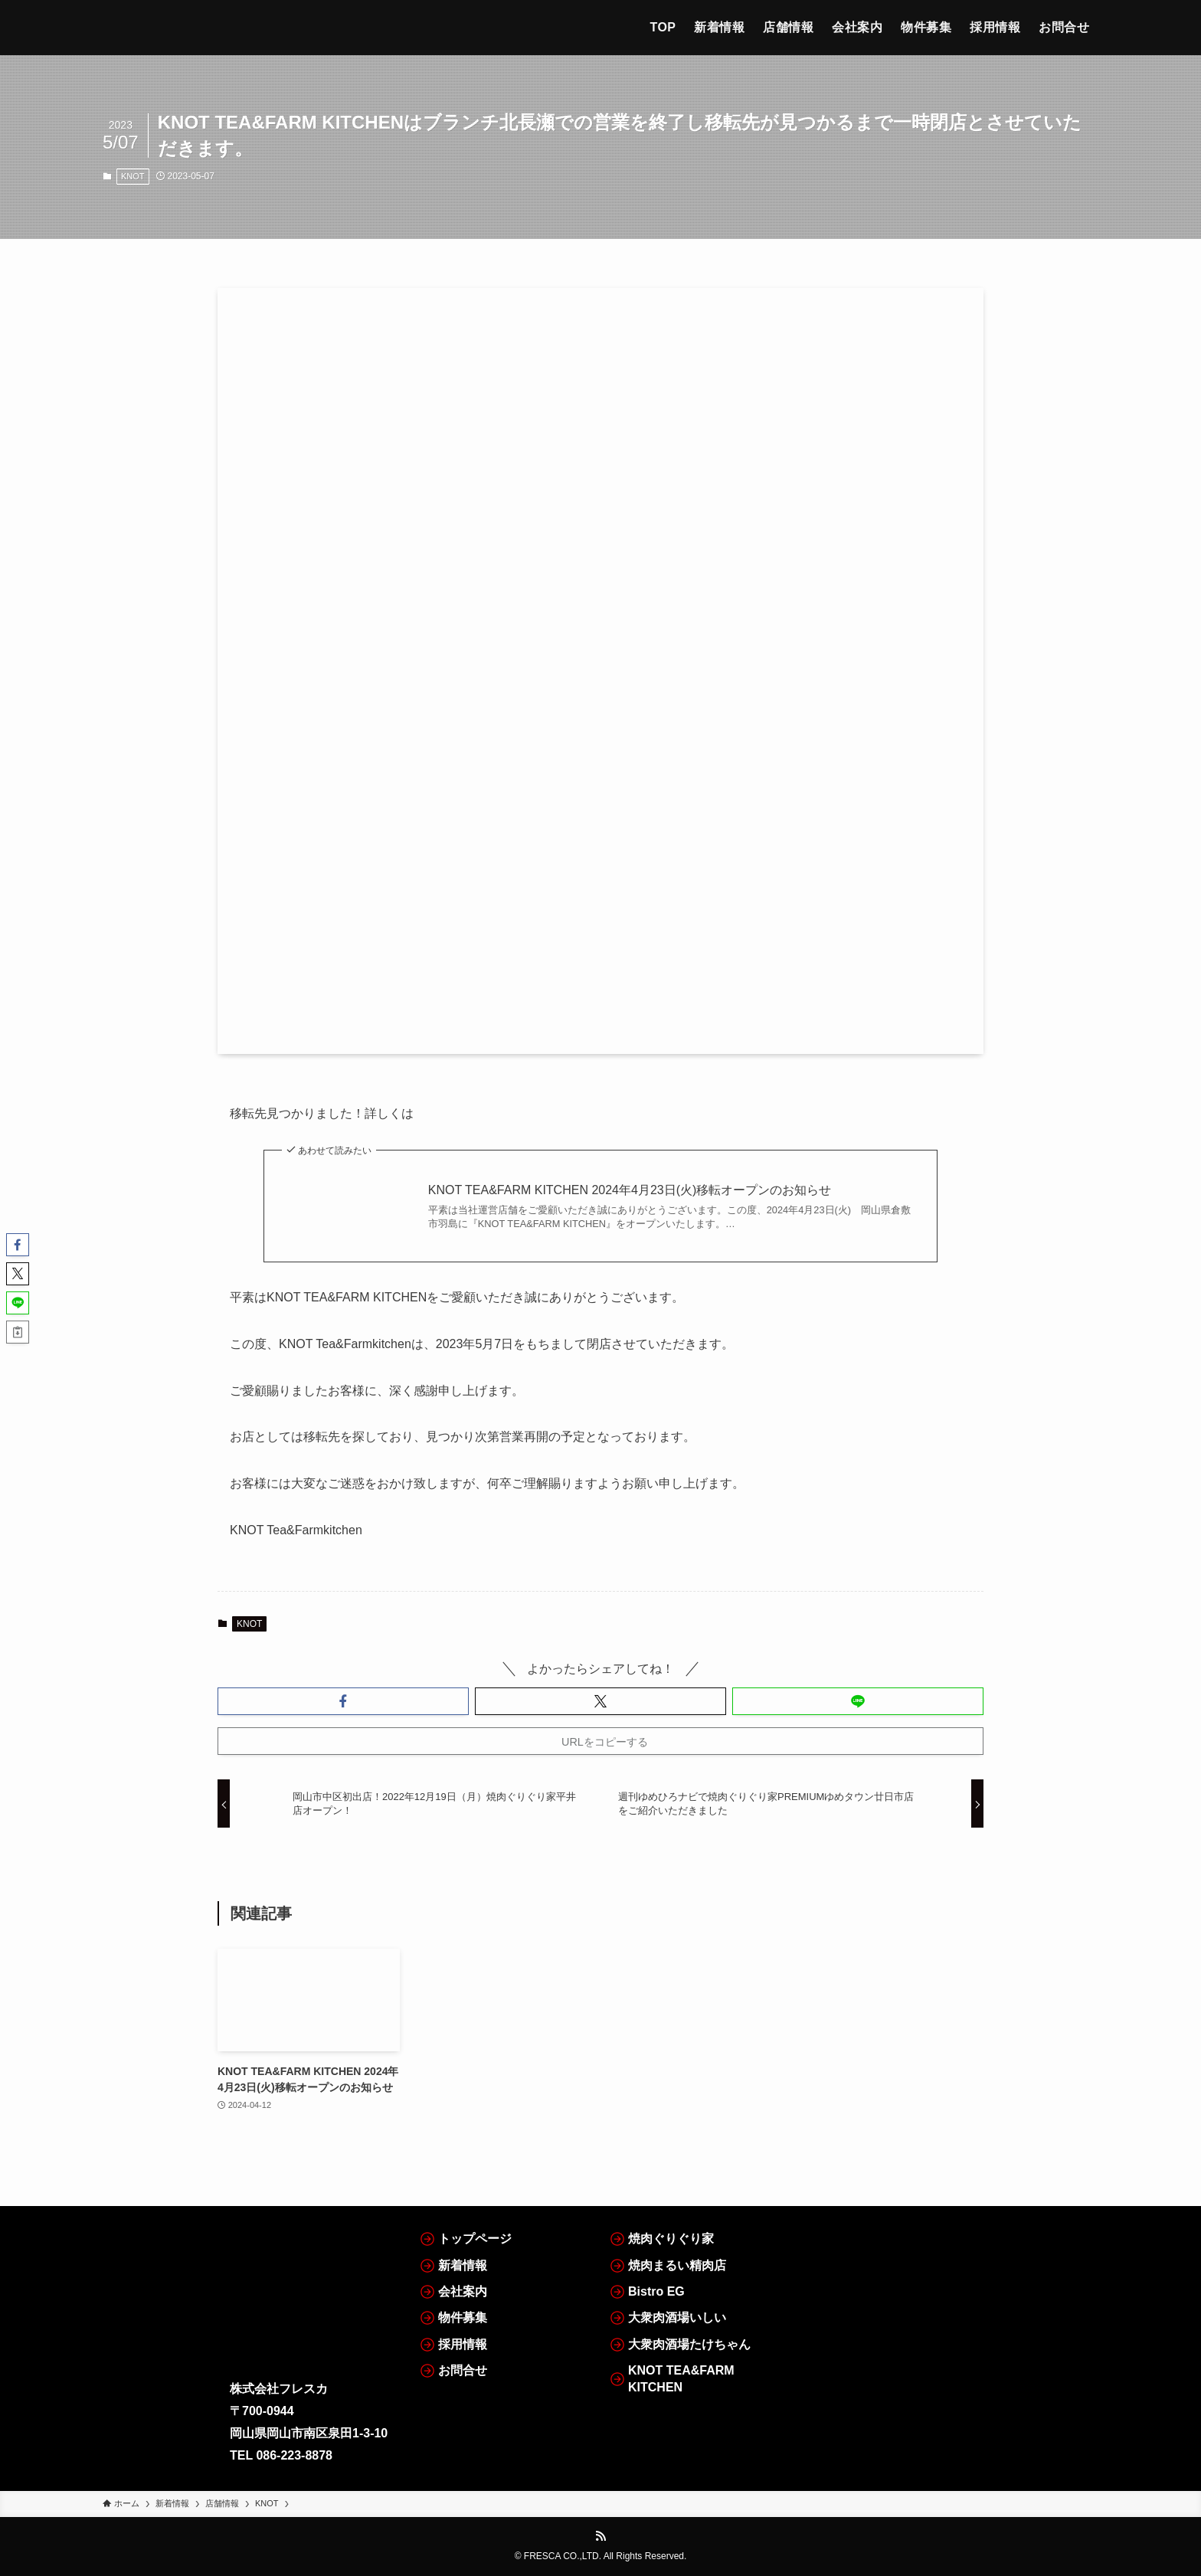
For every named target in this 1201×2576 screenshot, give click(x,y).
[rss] (600, 2536)
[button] (343, 1701)
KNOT (133, 176)
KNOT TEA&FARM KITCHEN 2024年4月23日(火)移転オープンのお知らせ (630, 1189)
